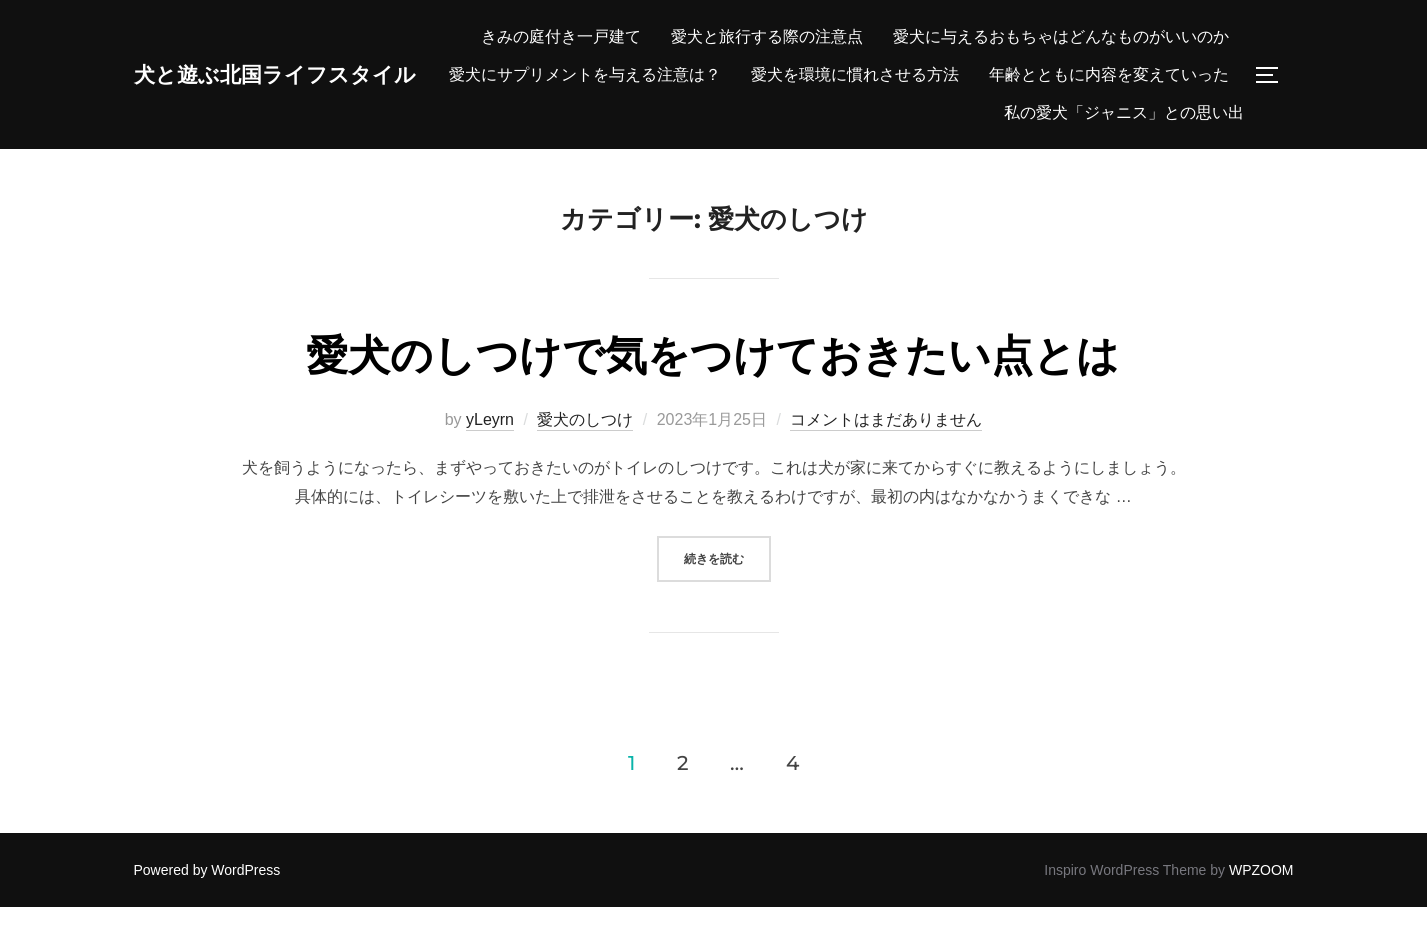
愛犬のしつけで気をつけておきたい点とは (712, 393)
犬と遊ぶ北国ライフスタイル (307, 93)
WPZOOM (1261, 908)
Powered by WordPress (207, 908)
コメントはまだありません (886, 456)
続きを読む (727, 594)
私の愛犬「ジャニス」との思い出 (1124, 149)
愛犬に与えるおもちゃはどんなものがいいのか (759, 74)
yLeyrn (490, 456)
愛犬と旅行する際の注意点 (1133, 36)
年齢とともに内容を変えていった (1109, 112)
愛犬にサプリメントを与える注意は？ (1093, 74)
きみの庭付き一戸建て (927, 36)
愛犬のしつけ (585, 456)
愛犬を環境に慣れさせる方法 (855, 112)
